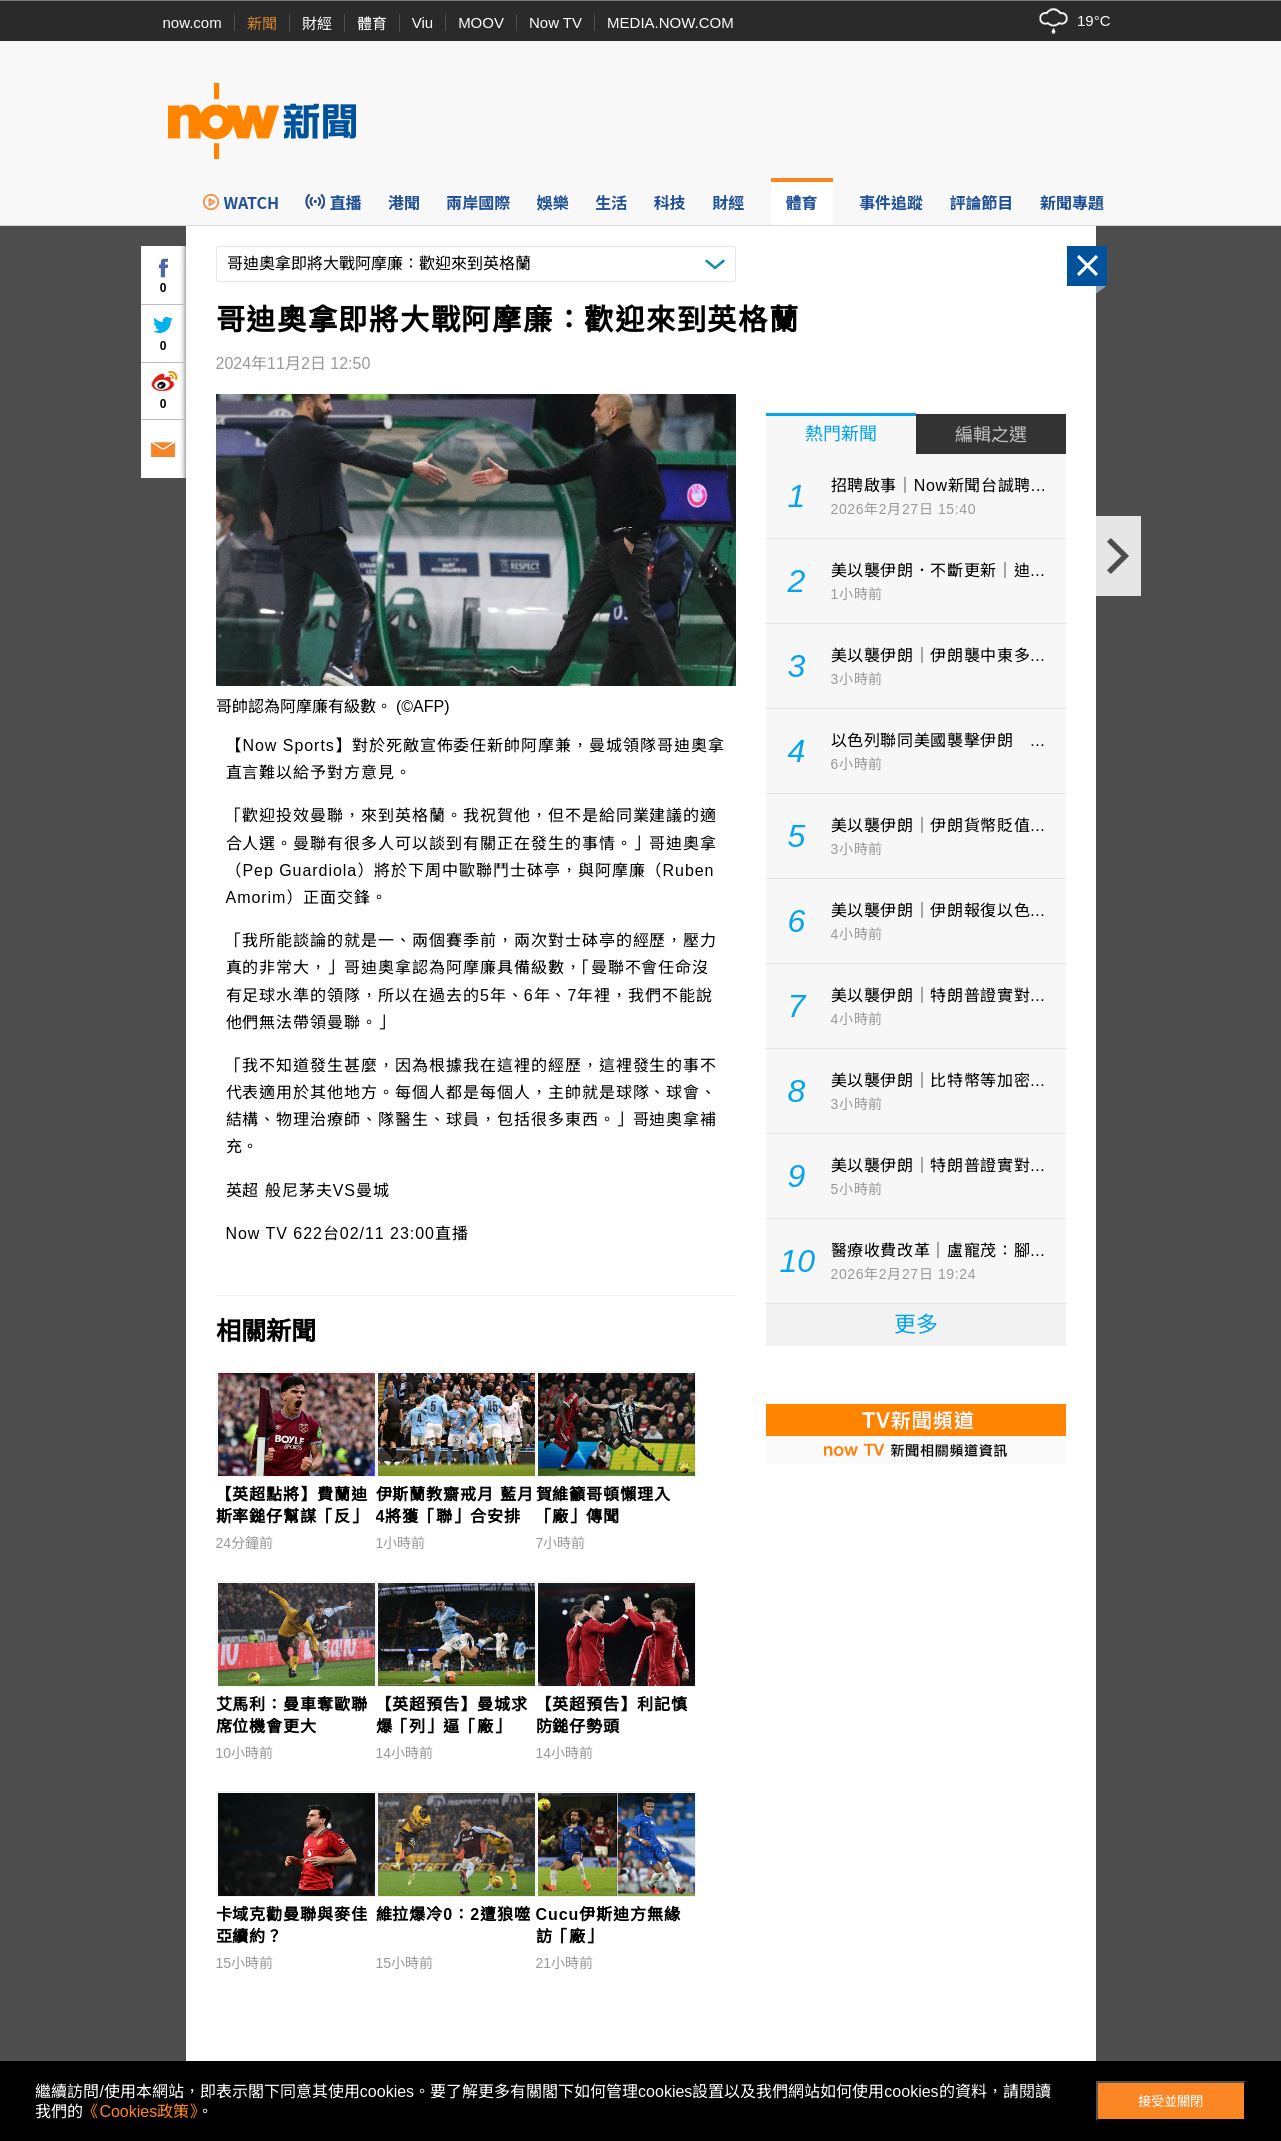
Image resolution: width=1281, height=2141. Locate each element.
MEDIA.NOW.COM (670, 22)
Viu (422, 22)
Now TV (555, 22)
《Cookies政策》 (140, 2111)
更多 (916, 1324)
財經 (317, 23)
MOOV (481, 22)
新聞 (262, 23)
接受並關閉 (1170, 2101)
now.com (192, 22)
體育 (372, 23)
